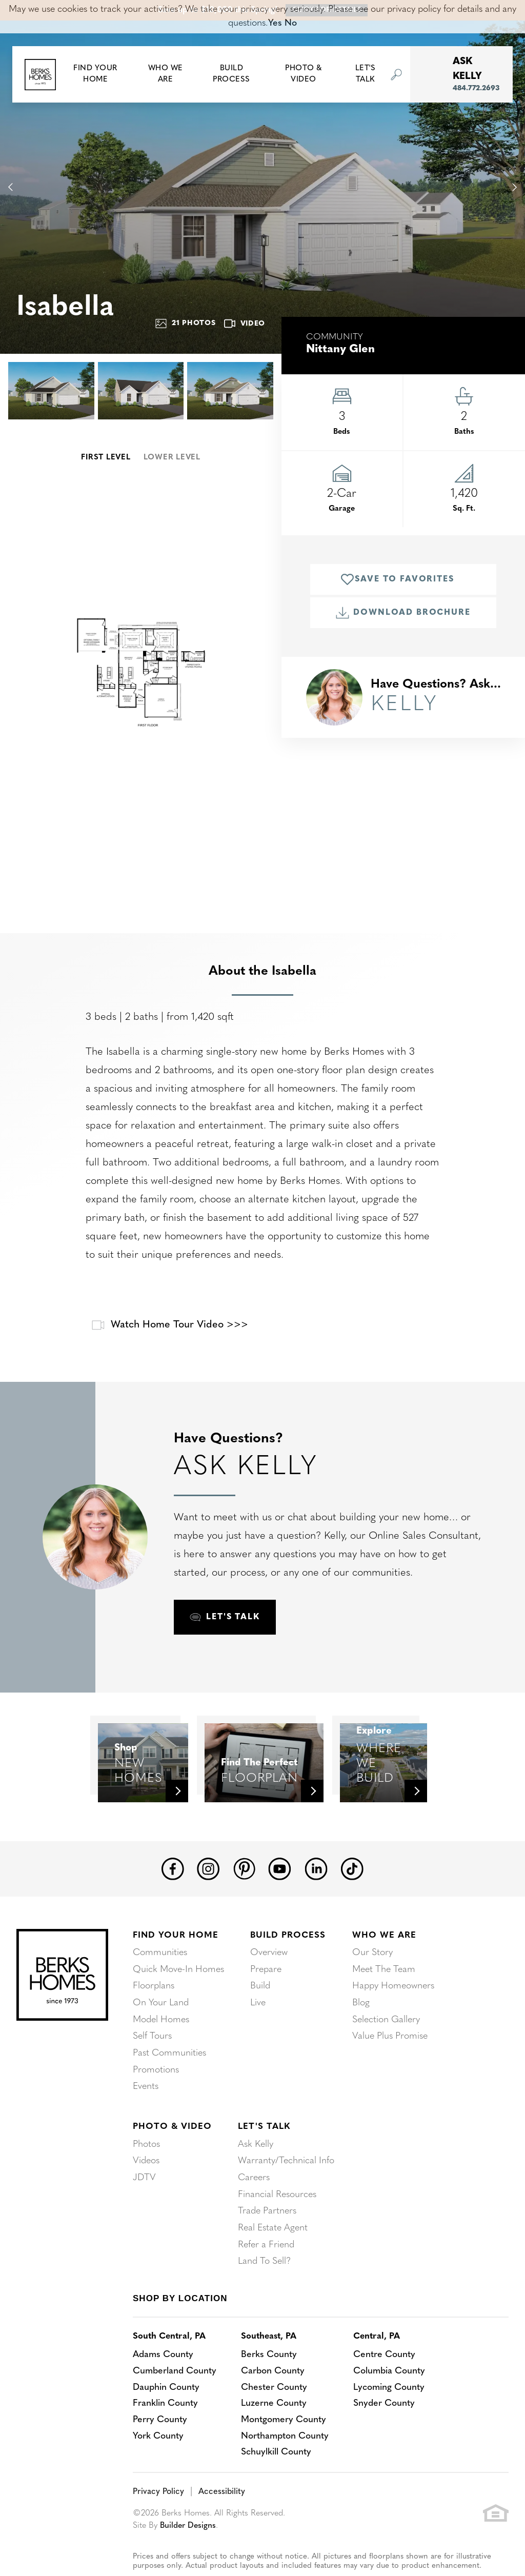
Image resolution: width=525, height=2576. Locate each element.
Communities (160, 1976)
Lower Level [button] (172, 457)
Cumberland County (175, 2389)
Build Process (288, 1958)
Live (258, 2025)
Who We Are (384, 1958)
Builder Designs (189, 2545)
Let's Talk (264, 2147)
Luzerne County (275, 2422)
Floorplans (153, 2009)
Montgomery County (285, 2439)
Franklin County (165, 2422)
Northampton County (287, 2455)
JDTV (144, 2197)
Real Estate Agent (273, 2246)
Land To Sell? (264, 2279)
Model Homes (161, 2042)
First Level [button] (105, 457)
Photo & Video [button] (303, 74)
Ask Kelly (255, 2164)
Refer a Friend (266, 2263)
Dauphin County (166, 2406)
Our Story (372, 1976)
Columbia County (392, 2389)
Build (260, 2009)
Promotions (156, 2091)
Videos (146, 2181)
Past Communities (169, 2075)
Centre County (387, 2373)
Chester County (276, 2406)
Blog (361, 2025)
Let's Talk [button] (365, 74)
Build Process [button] (231, 74)
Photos (146, 2164)
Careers (254, 2197)
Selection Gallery (386, 2042)
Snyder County (387, 2422)
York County (158, 2455)
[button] (95, 74)
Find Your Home (175, 1958)
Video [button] (245, 323)
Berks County (270, 2373)
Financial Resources (277, 2214)
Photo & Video (172, 2147)
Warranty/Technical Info (286, 2181)
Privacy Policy (158, 2511)
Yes (275, 23)
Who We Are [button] (165, 74)
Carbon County (275, 2389)
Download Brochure (403, 612)
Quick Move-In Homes (178, 1993)
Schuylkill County (278, 2472)
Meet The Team (383, 1993)
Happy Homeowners (393, 2009)
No (291, 23)
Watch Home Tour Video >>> (168, 1325)
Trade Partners (267, 2230)
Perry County (160, 2439)
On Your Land (161, 2025)
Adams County (163, 2373)
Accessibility (220, 2511)
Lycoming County (392, 2406)
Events (145, 2107)
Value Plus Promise (390, 2058)
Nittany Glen (340, 349)
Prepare (265, 1993)
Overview (269, 1976)
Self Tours (152, 2058)
